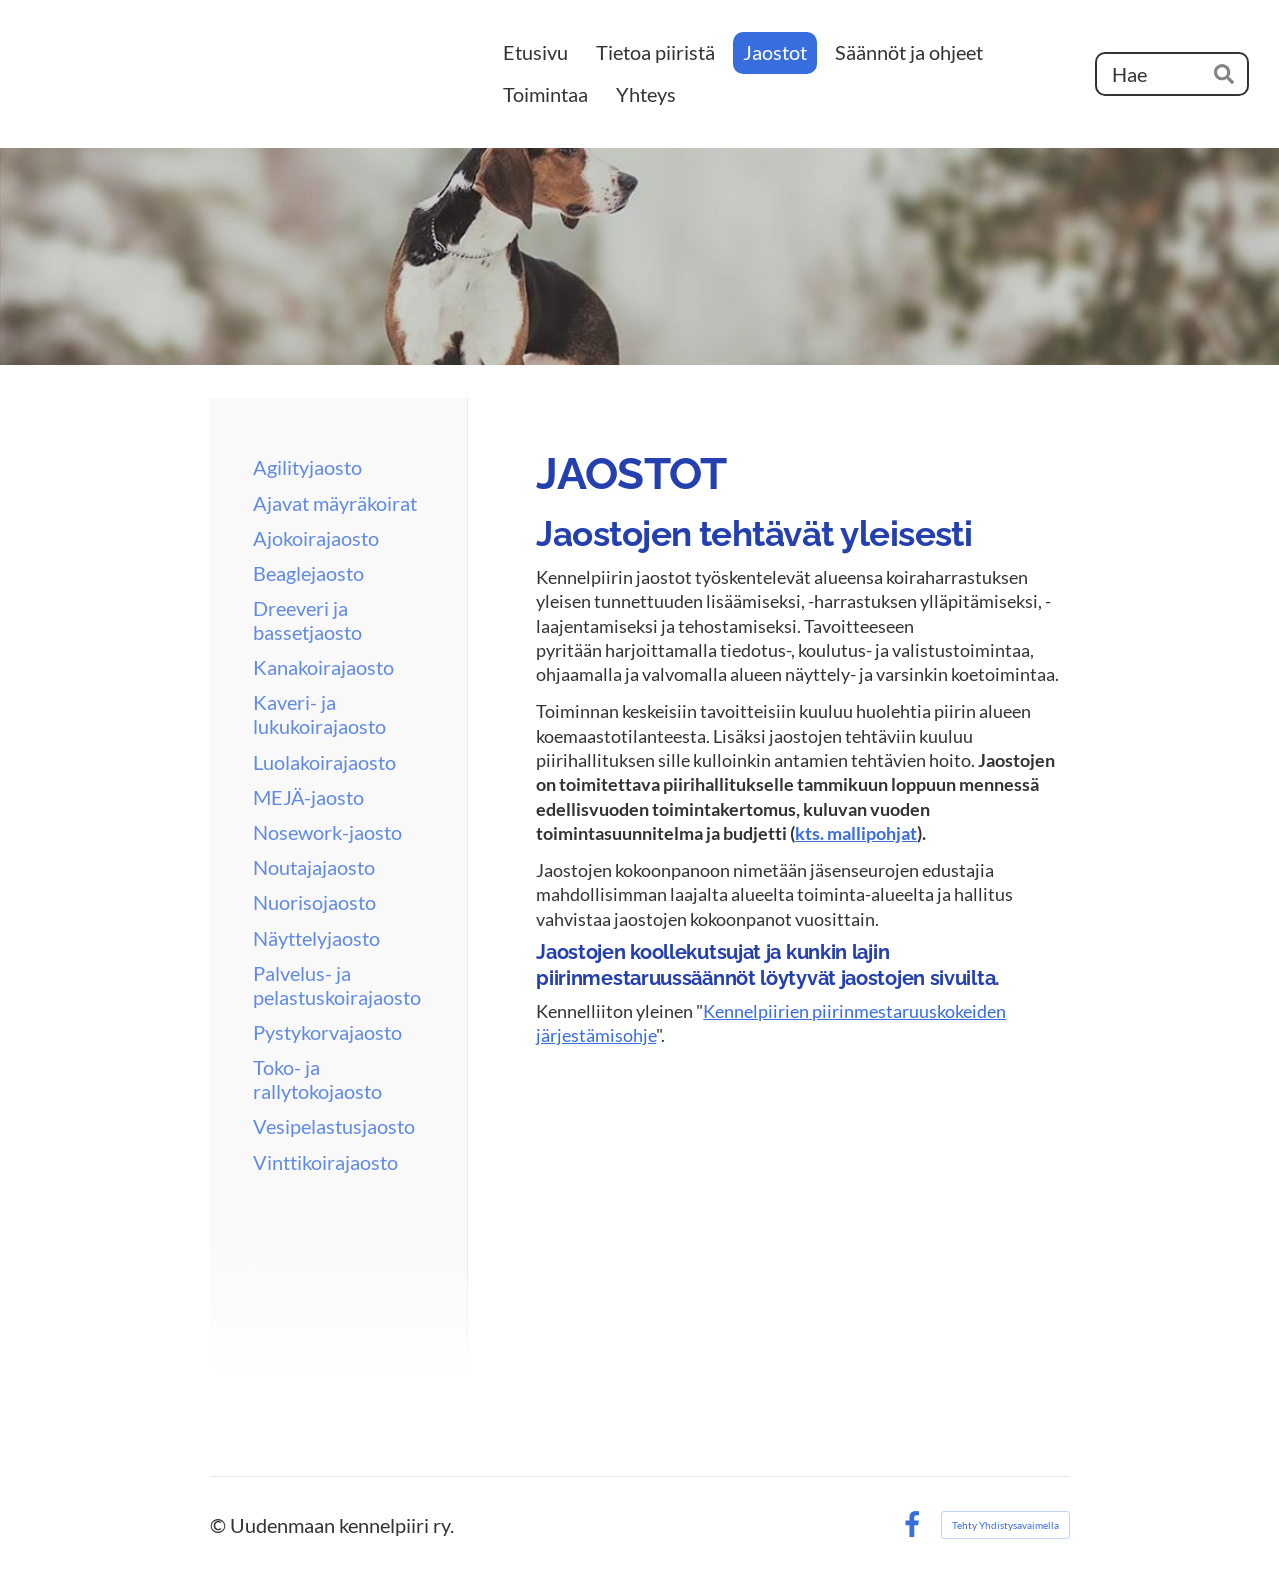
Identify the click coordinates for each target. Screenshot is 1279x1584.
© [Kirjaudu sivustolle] (220, 1525)
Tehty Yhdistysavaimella (1005, 1525)
